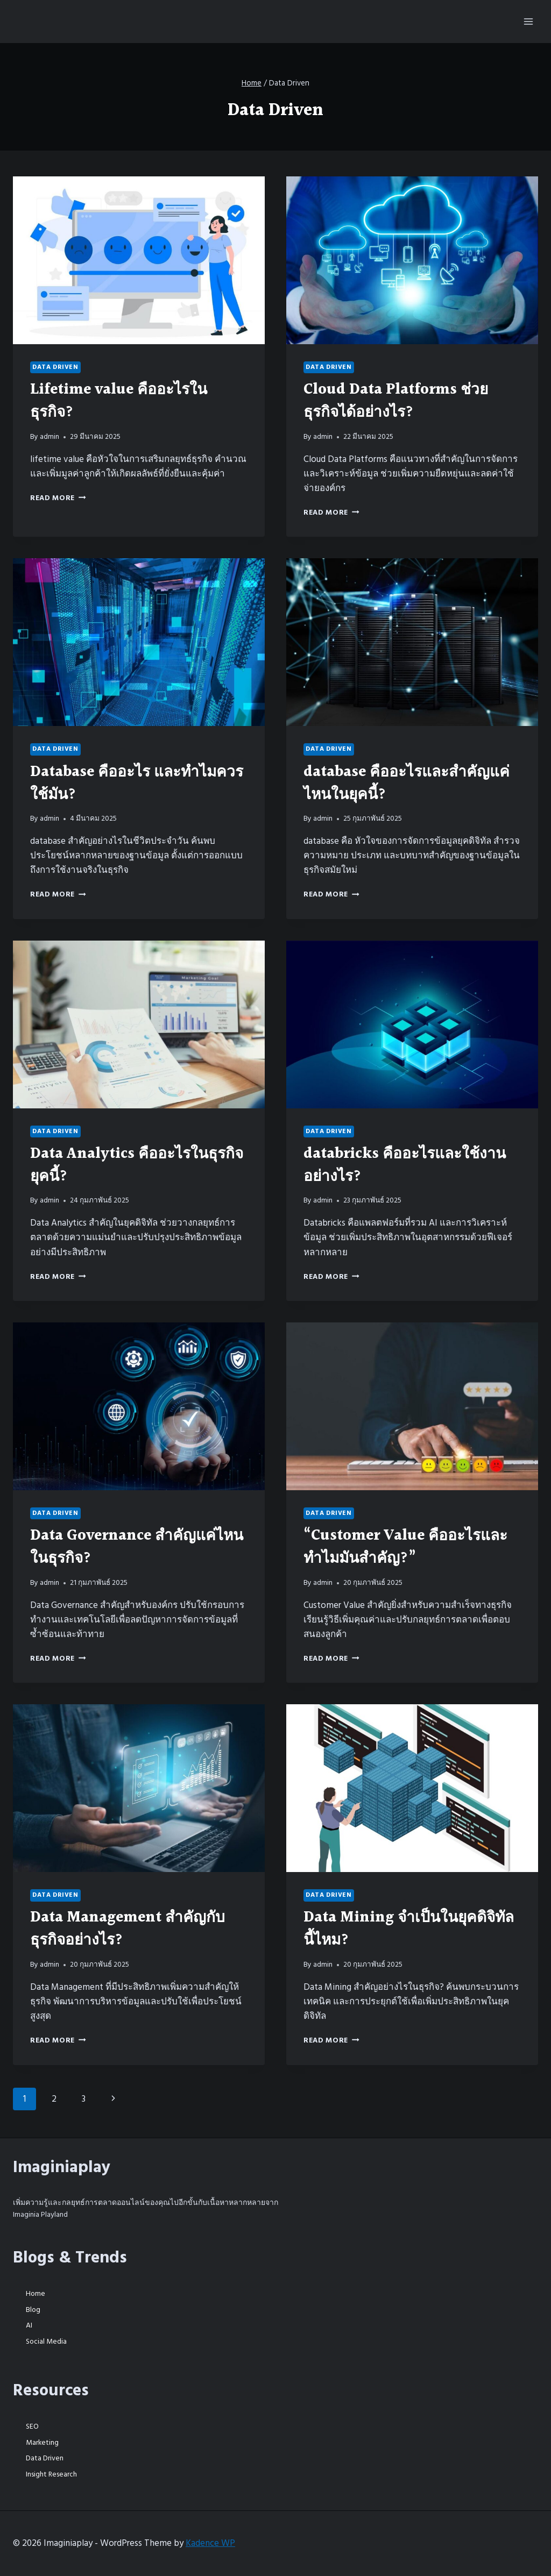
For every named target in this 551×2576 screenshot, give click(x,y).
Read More (58, 498)
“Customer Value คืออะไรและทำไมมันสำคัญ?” (405, 1547)
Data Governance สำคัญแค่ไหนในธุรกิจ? (136, 1547)
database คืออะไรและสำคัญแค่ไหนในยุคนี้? (406, 783)
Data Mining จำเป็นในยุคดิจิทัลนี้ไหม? (408, 1929)
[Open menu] (528, 21)
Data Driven (55, 367)
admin (49, 437)
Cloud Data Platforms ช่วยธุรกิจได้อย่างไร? (395, 401)
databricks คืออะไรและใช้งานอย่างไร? (404, 1165)
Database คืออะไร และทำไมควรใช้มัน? (136, 783)
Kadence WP (210, 2543)
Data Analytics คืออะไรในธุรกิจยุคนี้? (136, 1165)
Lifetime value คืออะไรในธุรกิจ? (118, 401)
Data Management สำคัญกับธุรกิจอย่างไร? (127, 1929)
